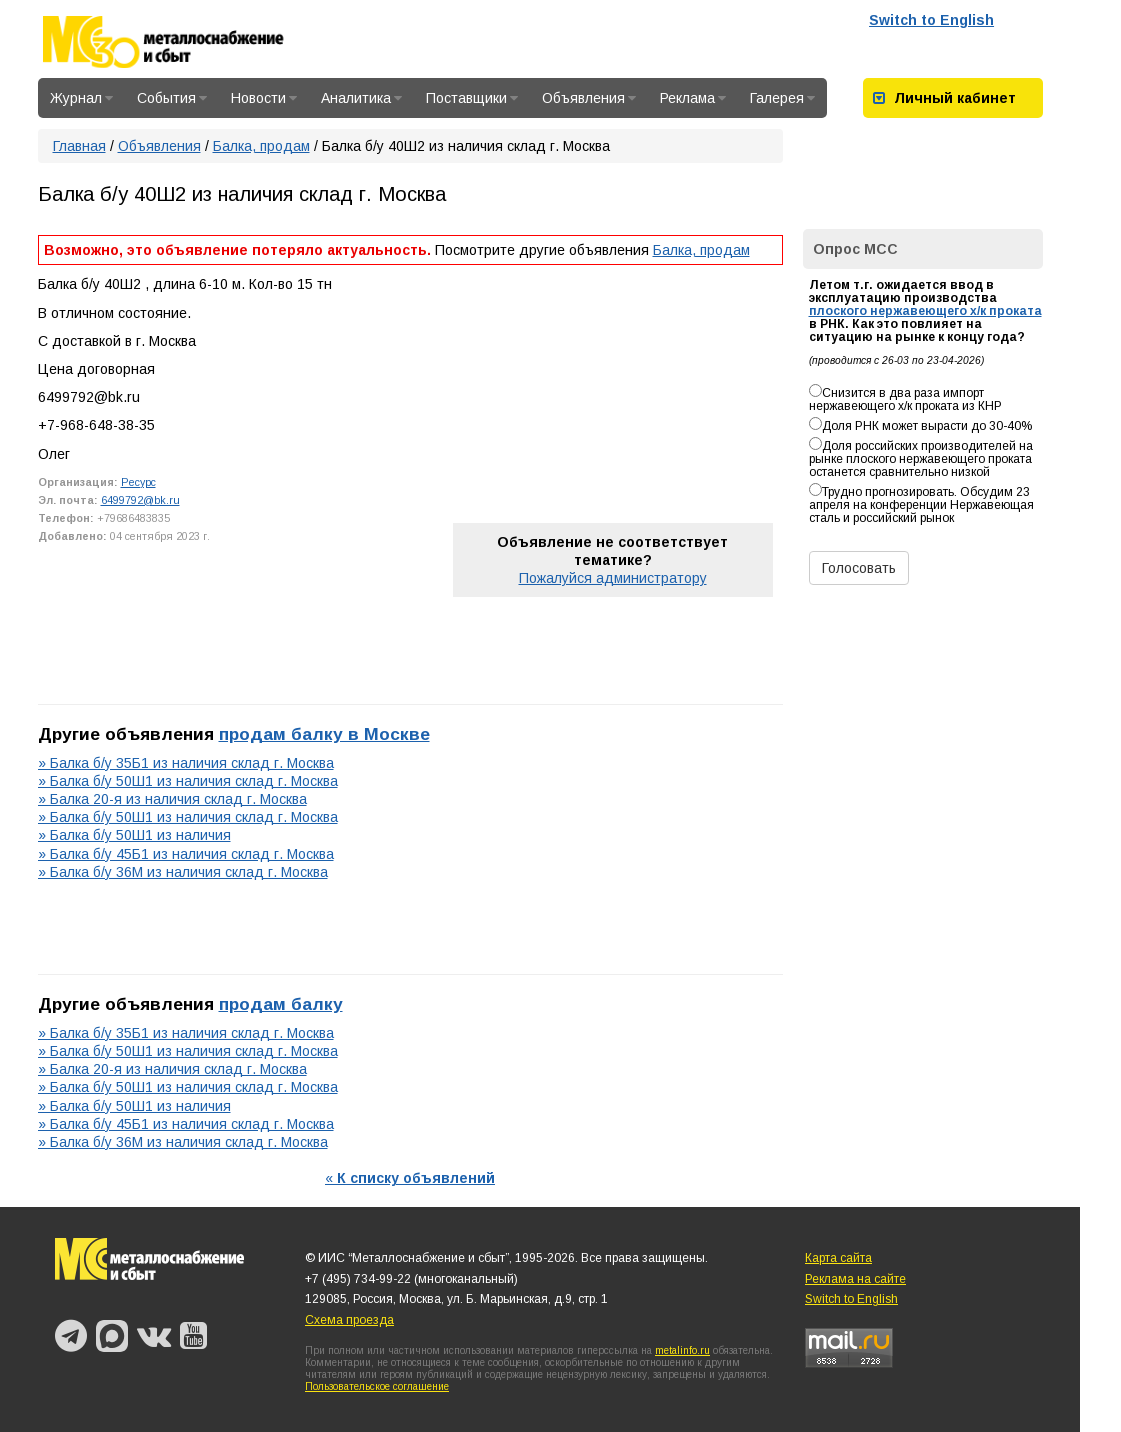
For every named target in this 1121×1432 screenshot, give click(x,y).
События (172, 98)
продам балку (281, 1004)
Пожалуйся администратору (613, 578)
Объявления (589, 98)
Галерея (782, 98)
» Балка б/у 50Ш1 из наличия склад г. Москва (188, 781)
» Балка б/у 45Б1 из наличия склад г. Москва (186, 854)
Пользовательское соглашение (377, 1386)
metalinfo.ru (682, 1350)
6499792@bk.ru (140, 500)
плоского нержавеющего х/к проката (925, 311)
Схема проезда (349, 1320)
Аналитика (361, 98)
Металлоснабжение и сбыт (190, 42)
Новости (264, 98)
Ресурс (138, 482)
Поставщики (472, 98)
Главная (79, 146)
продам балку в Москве (324, 734)
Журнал (81, 98)
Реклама (693, 98)
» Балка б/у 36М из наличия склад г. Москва (183, 872)
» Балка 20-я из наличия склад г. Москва (172, 799)
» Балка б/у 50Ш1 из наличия (134, 835)
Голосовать (859, 568)
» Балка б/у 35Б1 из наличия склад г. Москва (186, 763)
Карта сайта (838, 1258)
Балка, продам (261, 146)
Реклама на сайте (855, 1279)
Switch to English (931, 20)
